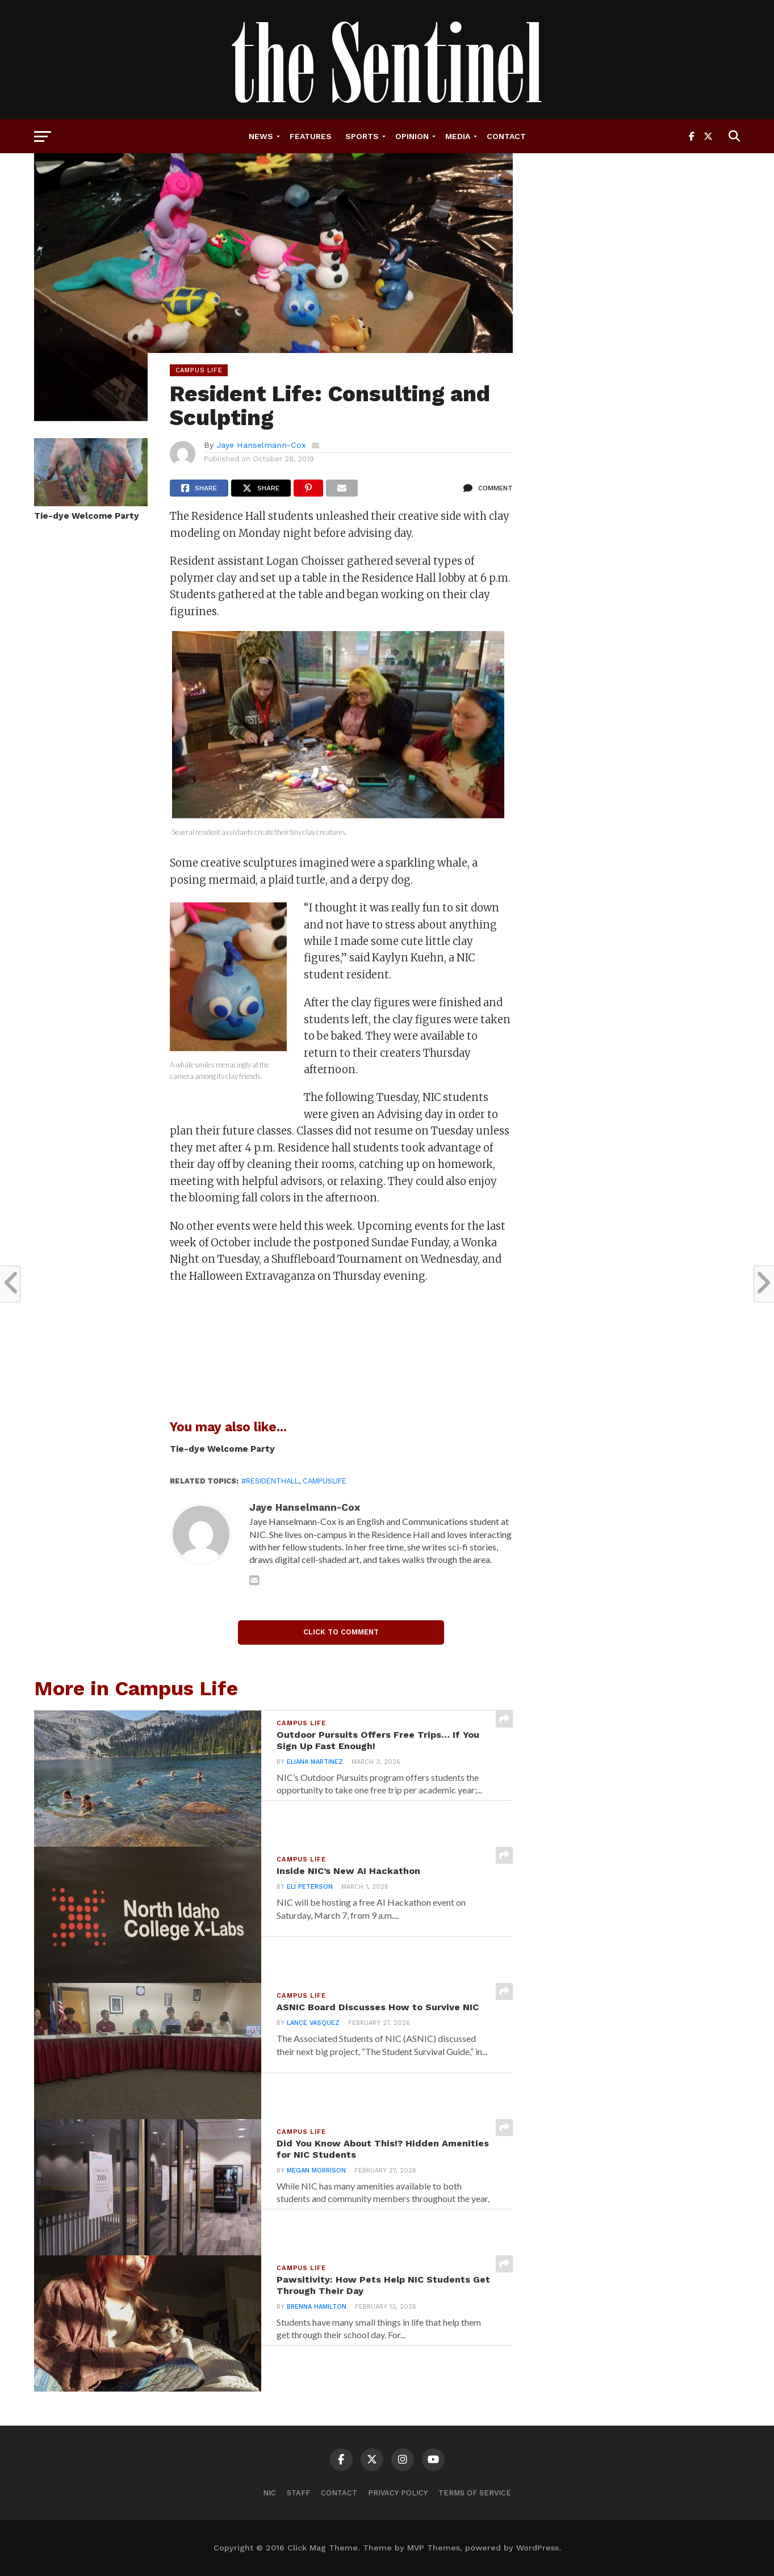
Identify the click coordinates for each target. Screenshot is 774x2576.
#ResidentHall (270, 1481)
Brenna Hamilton (314, 2314)
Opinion (412, 136)
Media (457, 136)
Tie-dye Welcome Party (86, 516)
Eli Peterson (307, 1892)
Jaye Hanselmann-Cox (261, 444)
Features (311, 136)
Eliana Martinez (312, 1770)
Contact (506, 136)
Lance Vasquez (310, 2042)
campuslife (324, 1481)
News (261, 136)
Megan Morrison (313, 2178)
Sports (362, 136)
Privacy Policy (398, 2493)
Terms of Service (474, 2493)
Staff (298, 2493)
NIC (269, 2493)
